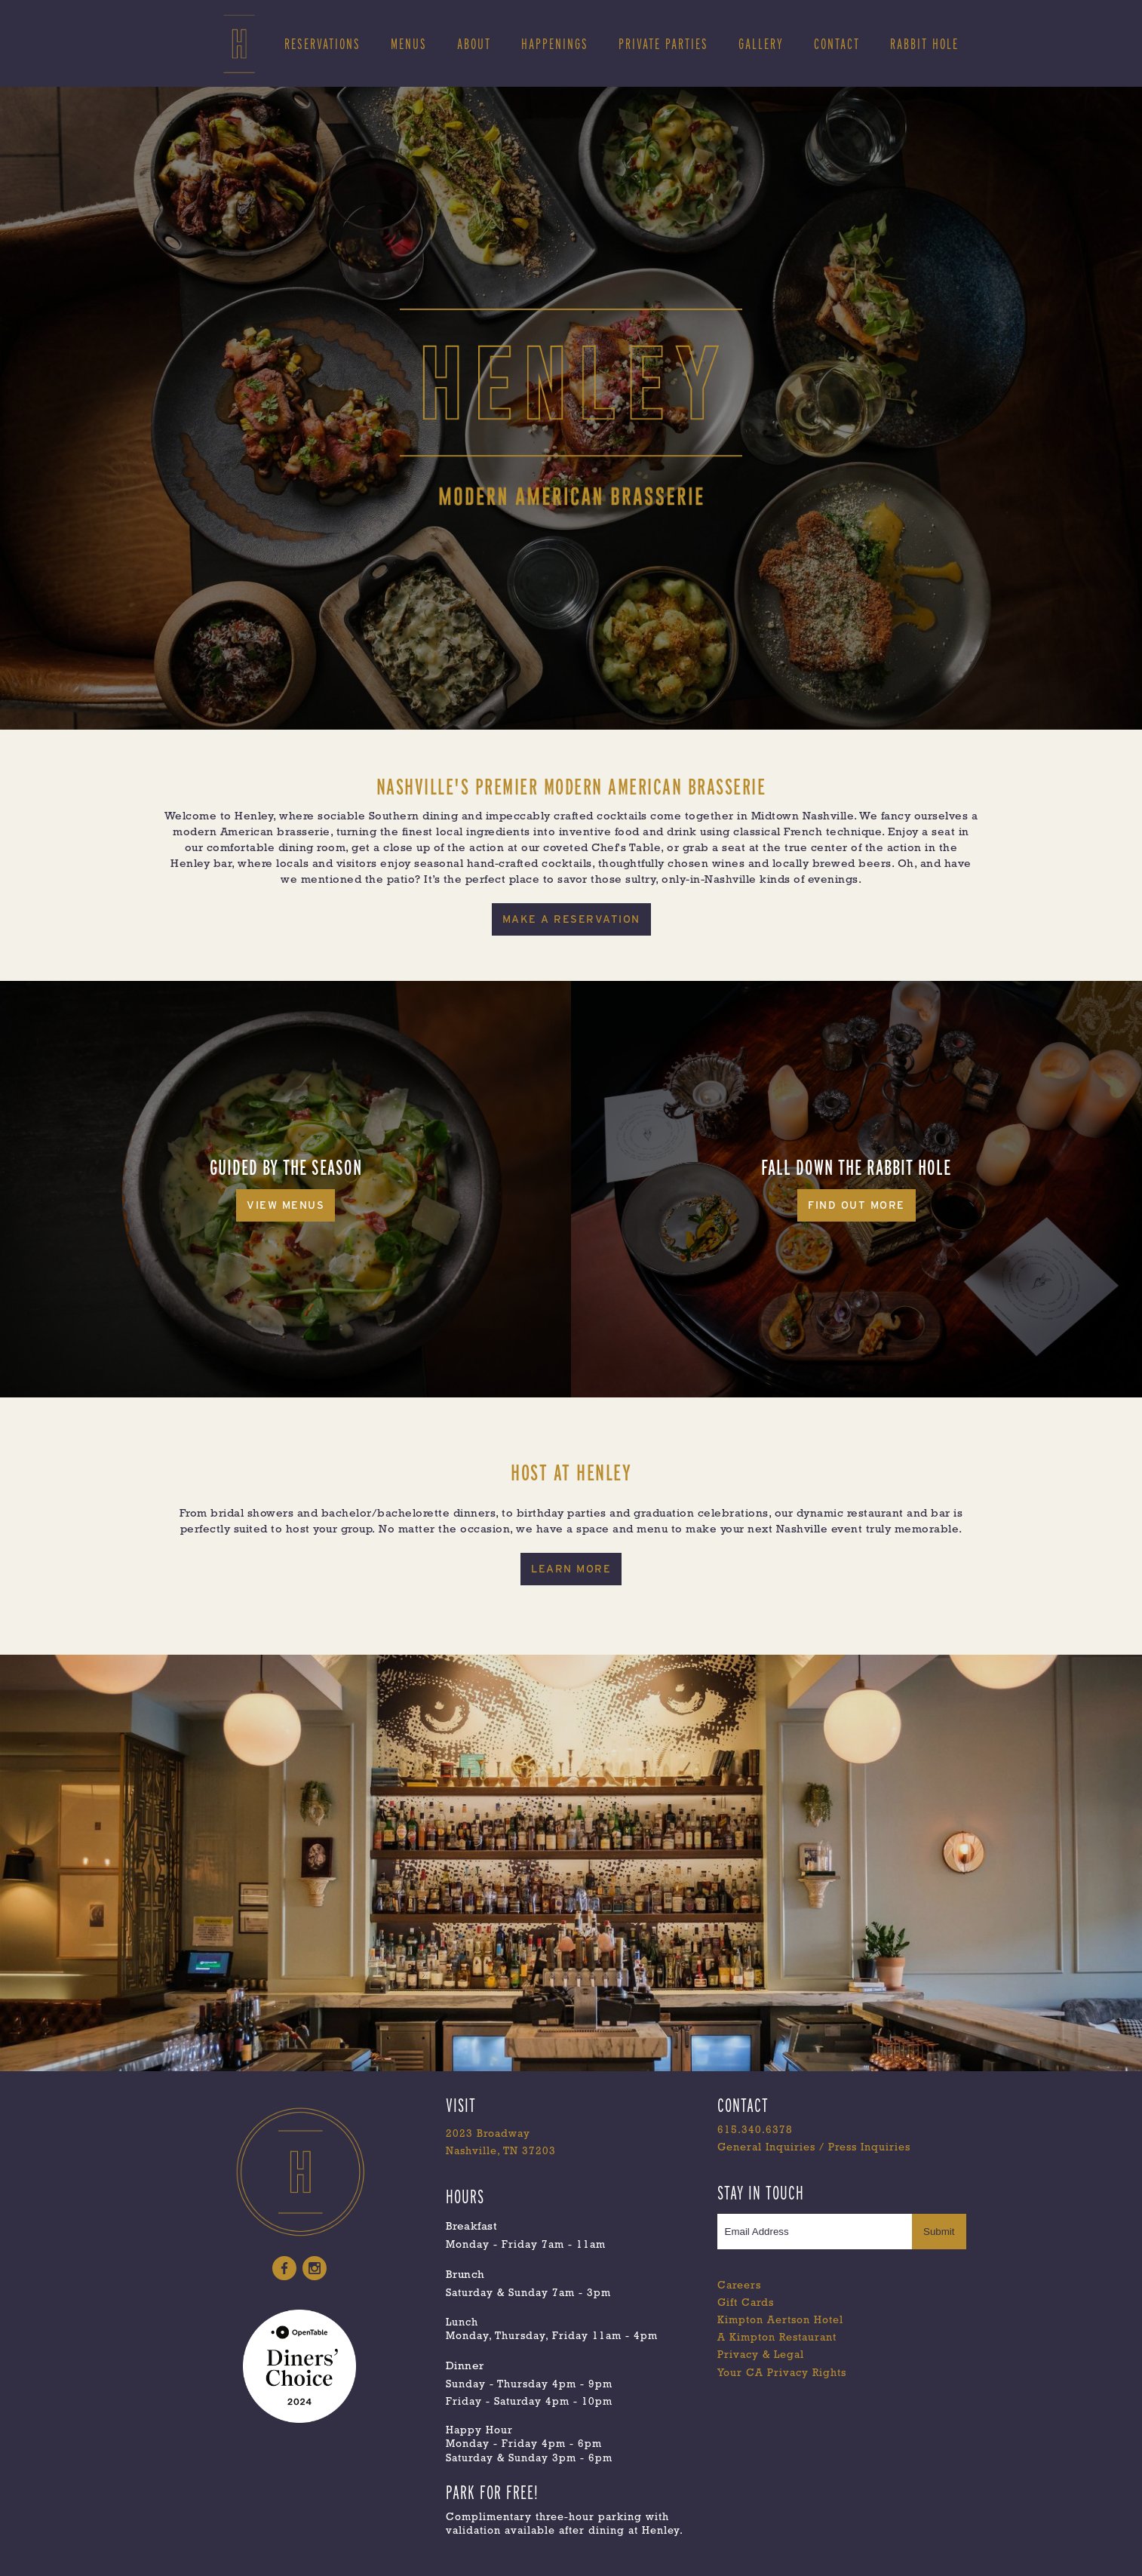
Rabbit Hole (924, 43)
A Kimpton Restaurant (777, 2338)
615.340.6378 (755, 2130)
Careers (739, 2286)
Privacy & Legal (760, 2355)
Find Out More (856, 1205)
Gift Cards (745, 2303)
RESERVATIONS (322, 43)
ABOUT (474, 43)
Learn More (571, 1569)
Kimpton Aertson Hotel (780, 2320)
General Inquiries (766, 2147)
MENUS (409, 43)
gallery (761, 43)
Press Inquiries (869, 2147)
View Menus (285, 1205)
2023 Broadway (488, 2134)
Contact (837, 43)
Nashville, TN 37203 (501, 2151)
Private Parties (663, 43)
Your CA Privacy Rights (781, 2373)
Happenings (554, 43)
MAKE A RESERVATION (571, 919)
